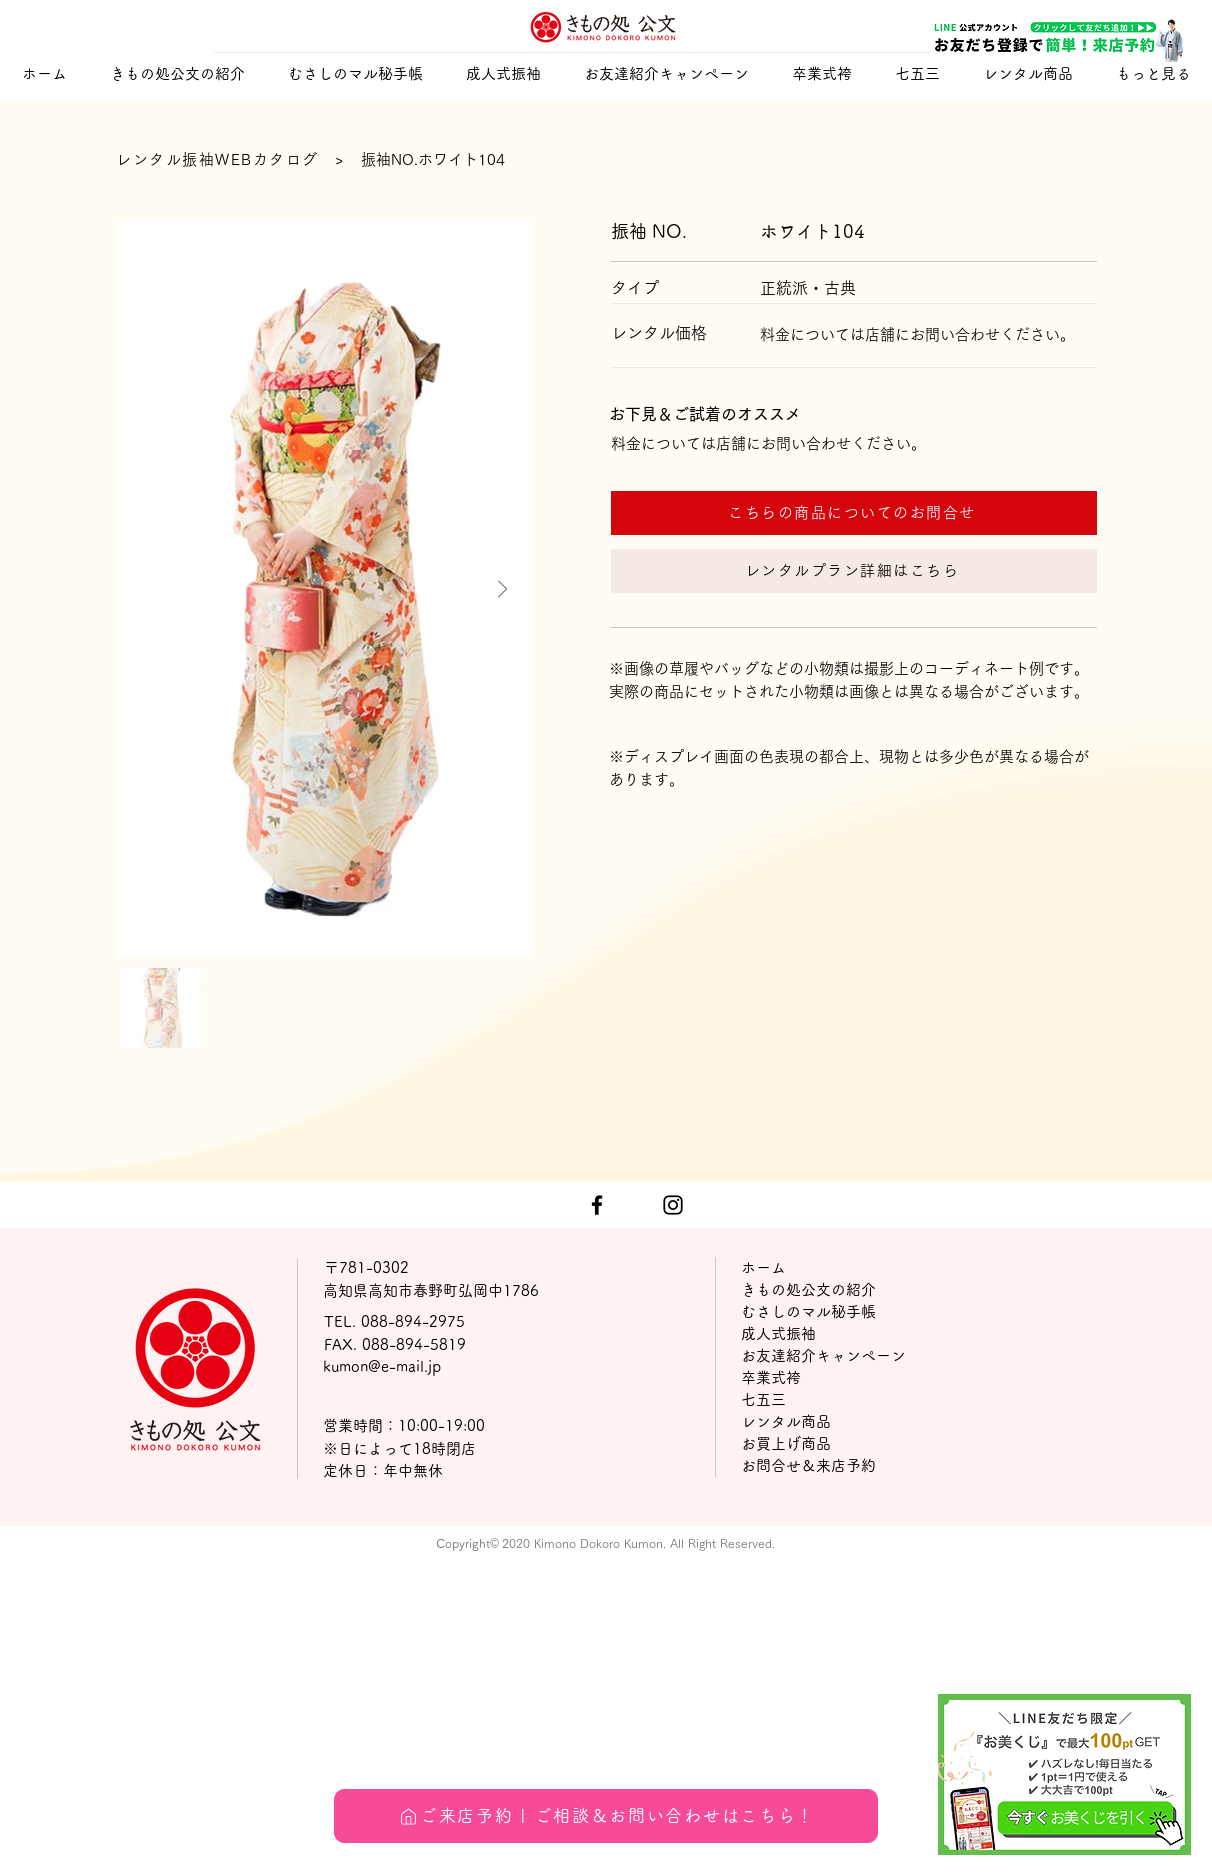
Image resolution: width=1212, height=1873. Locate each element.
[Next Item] (502, 589)
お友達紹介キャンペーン (823, 1355)
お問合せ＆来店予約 (808, 1465)
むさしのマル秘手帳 (808, 1311)
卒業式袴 (771, 1377)
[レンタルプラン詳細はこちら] (854, 571)
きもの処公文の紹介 (808, 1289)
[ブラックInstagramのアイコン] (673, 1205)
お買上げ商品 (786, 1443)
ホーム (763, 1267)
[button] (503, 73)
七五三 (763, 1399)
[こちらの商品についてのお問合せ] (854, 513)
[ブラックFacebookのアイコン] (597, 1205)
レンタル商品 (786, 1421)
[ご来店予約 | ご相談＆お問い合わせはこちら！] (606, 1816)
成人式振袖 (778, 1333)
